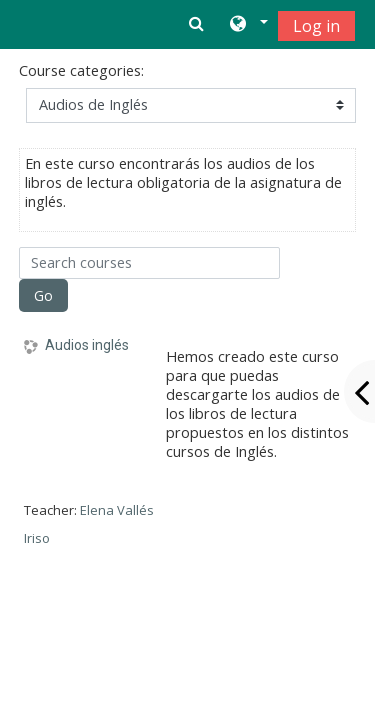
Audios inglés (87, 345)
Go (43, 295)
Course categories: (81, 70)
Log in (316, 26)
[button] (247, 25)
